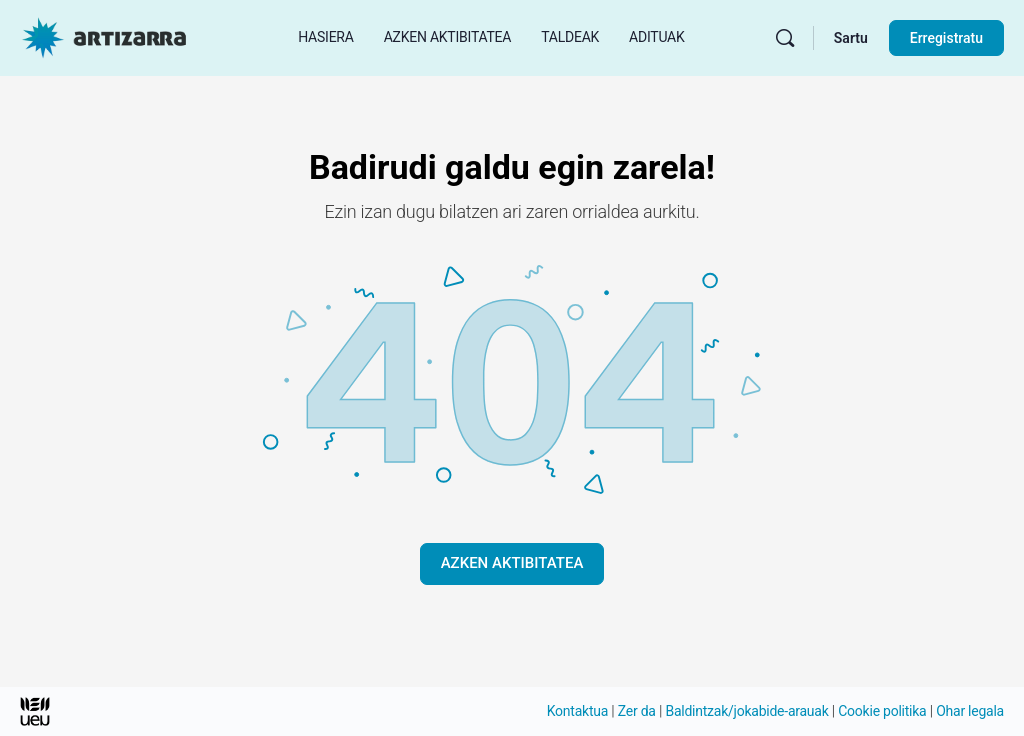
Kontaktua (577, 711)
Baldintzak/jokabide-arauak (746, 711)
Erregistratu (946, 38)
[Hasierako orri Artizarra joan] (104, 36)
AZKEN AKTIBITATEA (512, 563)
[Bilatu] (785, 38)
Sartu (851, 38)
